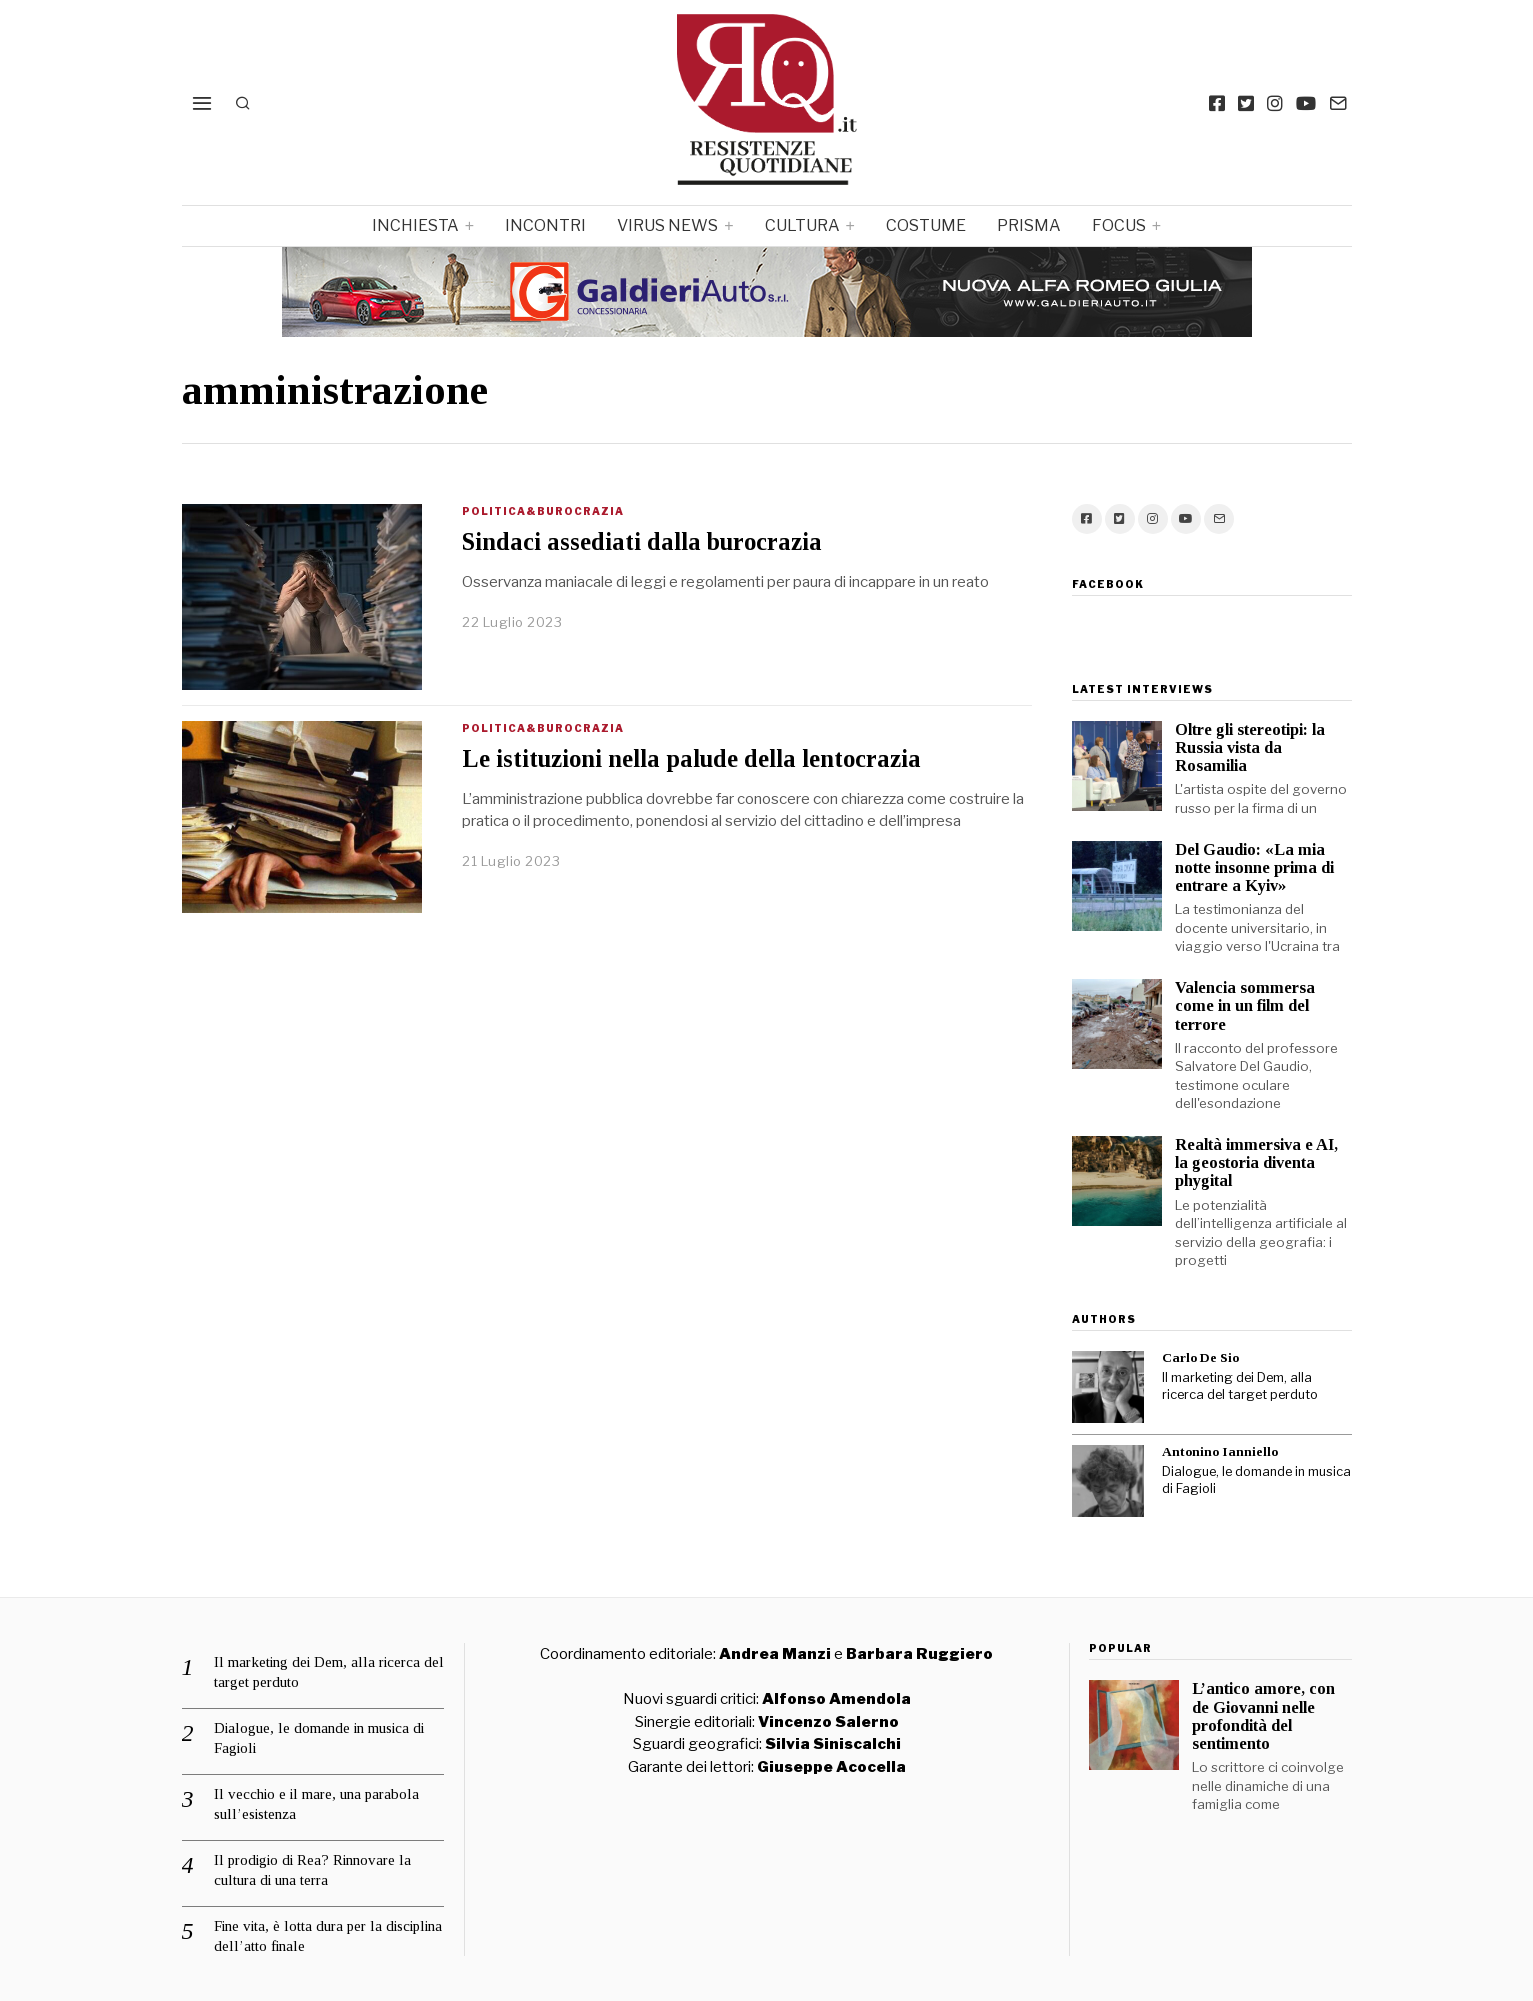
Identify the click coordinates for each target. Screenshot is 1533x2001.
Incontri (545, 225)
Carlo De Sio (1200, 1357)
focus (1119, 225)
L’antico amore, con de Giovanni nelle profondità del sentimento (1263, 1715)
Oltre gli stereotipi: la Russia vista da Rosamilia (1250, 747)
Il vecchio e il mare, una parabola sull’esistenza (316, 1804)
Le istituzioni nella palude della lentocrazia (691, 758)
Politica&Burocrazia (543, 511)
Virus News (667, 225)
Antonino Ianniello (1220, 1451)
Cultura (802, 225)
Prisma (1029, 225)
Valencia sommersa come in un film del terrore (1245, 1005)
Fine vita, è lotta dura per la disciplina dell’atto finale (328, 1936)
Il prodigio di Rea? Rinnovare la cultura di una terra (312, 1870)
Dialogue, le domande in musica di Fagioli (1256, 1480)
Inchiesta (415, 225)
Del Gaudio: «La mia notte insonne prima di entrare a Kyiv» (1254, 867)
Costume (926, 225)
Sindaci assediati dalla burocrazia (642, 541)
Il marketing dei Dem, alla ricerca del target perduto (1240, 1386)
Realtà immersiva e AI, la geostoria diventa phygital (1256, 1162)
